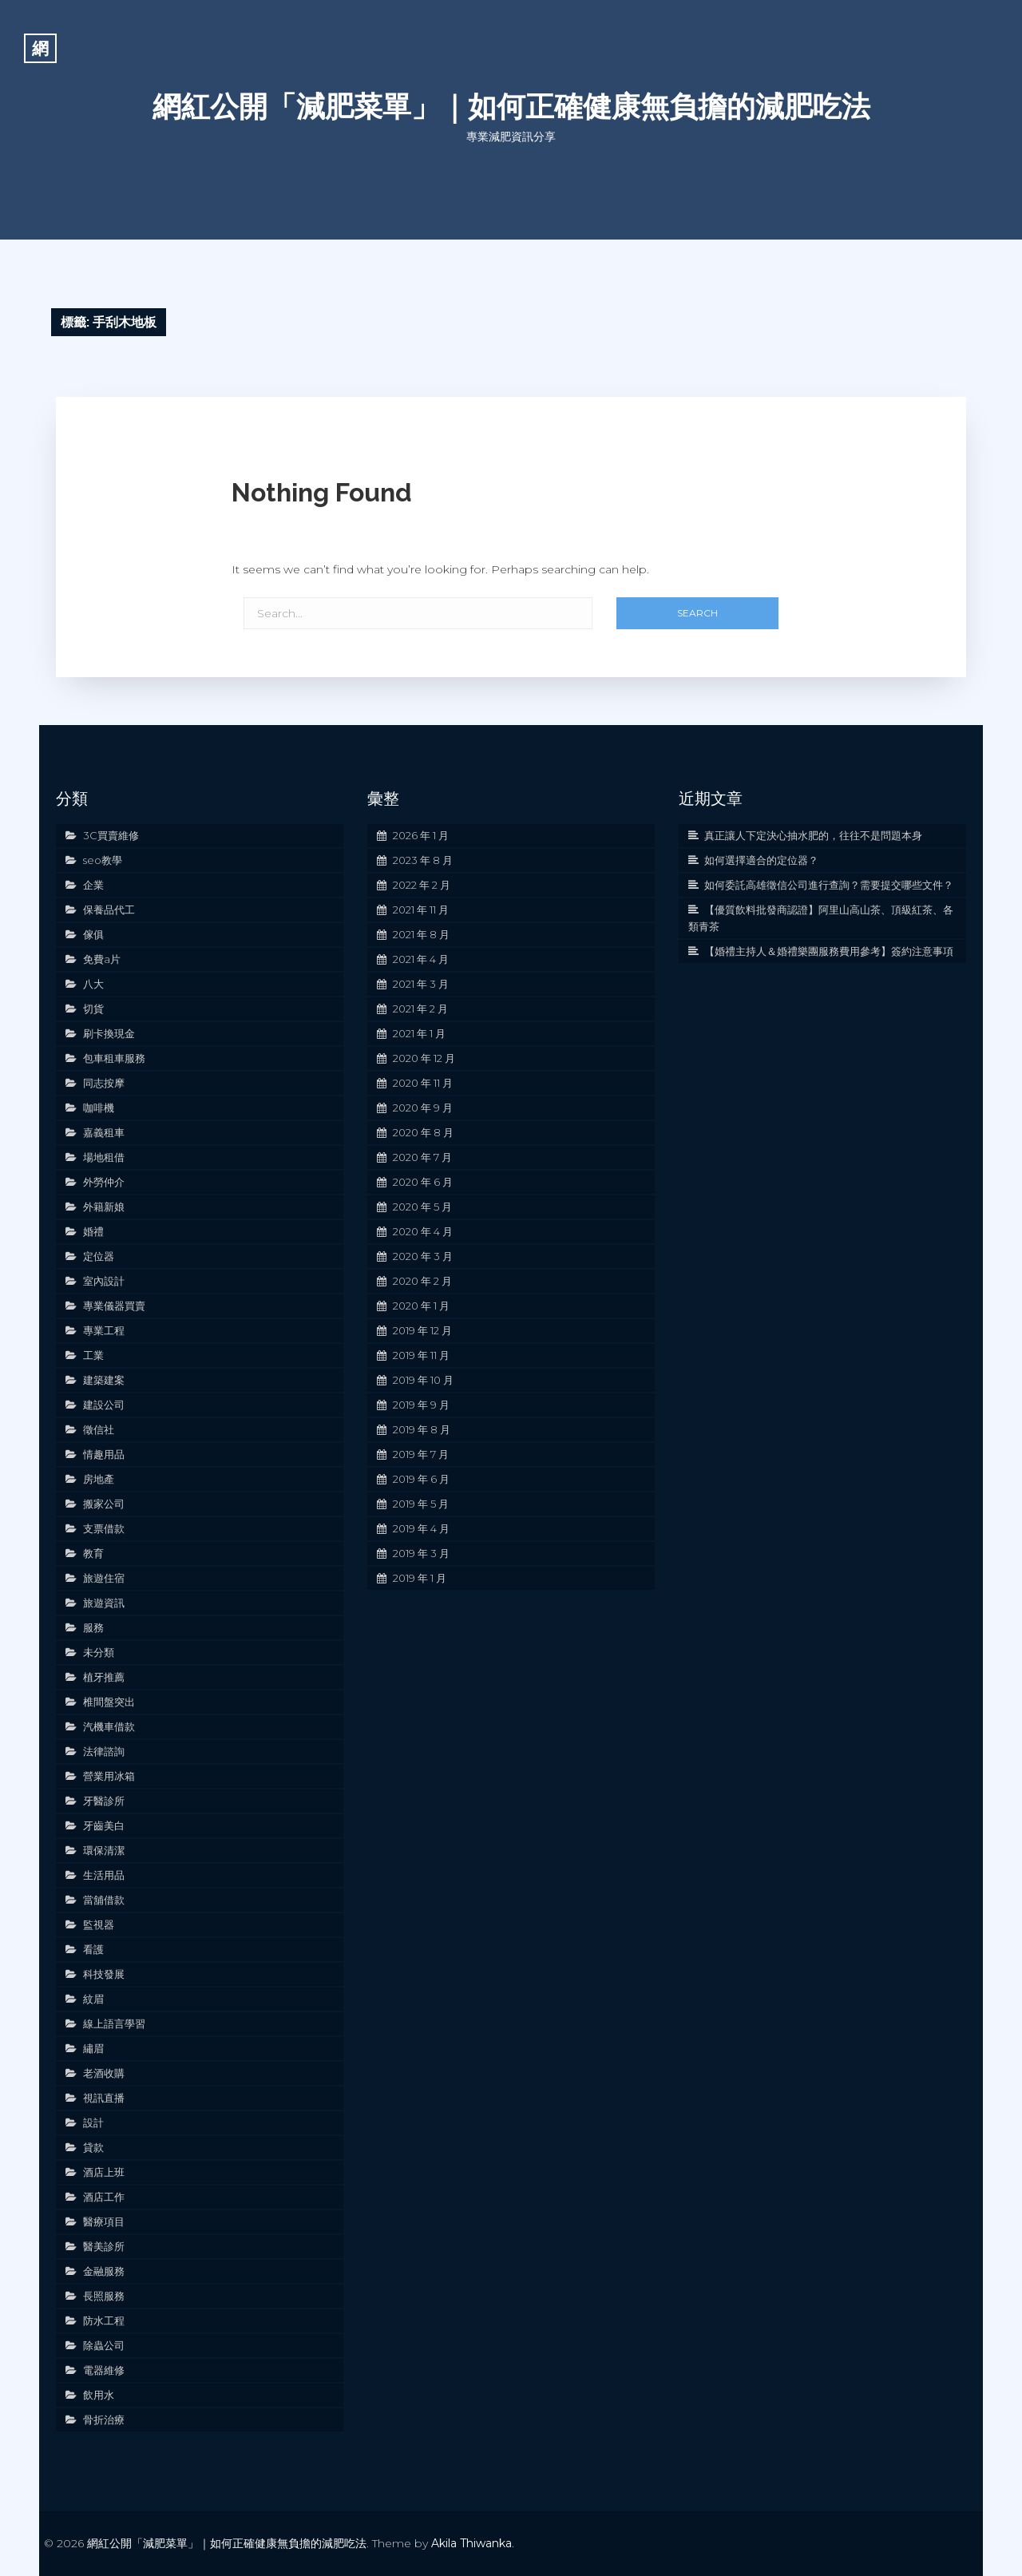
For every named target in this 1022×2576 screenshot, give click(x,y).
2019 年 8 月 (421, 1429)
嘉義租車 (104, 1132)
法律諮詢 (104, 1751)
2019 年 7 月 (421, 1454)
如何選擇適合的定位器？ (761, 860)
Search (697, 613)
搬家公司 (104, 1503)
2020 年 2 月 (422, 1280)
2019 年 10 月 (423, 1379)
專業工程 (104, 1330)
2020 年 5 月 (422, 1206)
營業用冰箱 (109, 1776)
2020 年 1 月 (421, 1305)
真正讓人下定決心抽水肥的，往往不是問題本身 (813, 835)
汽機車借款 (109, 1726)
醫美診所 (104, 2246)
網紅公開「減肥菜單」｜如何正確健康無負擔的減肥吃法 (511, 106)
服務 (93, 1627)
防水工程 (104, 2320)
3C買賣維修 (111, 835)
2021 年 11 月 (421, 909)
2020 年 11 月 (423, 1082)
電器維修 (104, 2370)
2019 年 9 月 (421, 1404)
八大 (93, 983)
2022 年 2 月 (421, 884)
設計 (93, 2122)
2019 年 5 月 (421, 1503)
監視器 (98, 1924)
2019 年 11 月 (421, 1355)
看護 (93, 1949)
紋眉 (93, 1998)
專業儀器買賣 (114, 1305)
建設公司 (104, 1404)
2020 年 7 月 (422, 1157)
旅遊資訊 (104, 1602)
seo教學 (102, 860)
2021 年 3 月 (421, 983)
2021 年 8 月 (421, 934)
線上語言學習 (114, 2023)
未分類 (98, 1652)
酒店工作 (104, 2196)
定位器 (98, 1256)
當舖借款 (104, 1899)
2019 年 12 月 (422, 1330)
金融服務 (104, 2271)
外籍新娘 (104, 1206)
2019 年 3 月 (421, 1553)
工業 (93, 1355)
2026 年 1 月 (421, 835)
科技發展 (104, 1974)
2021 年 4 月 (421, 959)
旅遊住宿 (104, 1577)
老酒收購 (104, 2073)
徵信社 (98, 1429)
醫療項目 (104, 2221)
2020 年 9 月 (423, 1107)
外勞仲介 (104, 1181)
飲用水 (98, 2394)
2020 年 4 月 (423, 1231)
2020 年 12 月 (424, 1058)
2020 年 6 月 (423, 1181)
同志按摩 (104, 1082)
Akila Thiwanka (471, 2543)
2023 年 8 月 (423, 860)
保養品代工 (109, 909)
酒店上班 (104, 2172)
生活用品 (104, 1875)
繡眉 (93, 2048)
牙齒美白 (104, 1825)
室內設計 (104, 1280)
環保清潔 (104, 1850)
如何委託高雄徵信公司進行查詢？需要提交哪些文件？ (828, 884)
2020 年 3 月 (423, 1256)
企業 (93, 884)
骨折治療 (104, 2419)
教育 (93, 1553)
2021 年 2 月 (420, 1008)
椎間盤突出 (109, 1701)
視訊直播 (104, 2097)
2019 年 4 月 (421, 1528)
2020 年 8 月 (423, 1132)
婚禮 (93, 1231)
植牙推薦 (104, 1676)
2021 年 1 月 (419, 1033)
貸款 (93, 2147)
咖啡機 (98, 1107)
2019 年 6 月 (421, 1478)
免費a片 (102, 959)
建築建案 (104, 1379)
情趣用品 (104, 1454)
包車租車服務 (114, 1058)
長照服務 (104, 2295)
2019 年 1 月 (419, 1577)
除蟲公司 (104, 2345)
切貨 (93, 1008)
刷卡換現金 (109, 1033)
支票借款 (104, 1528)
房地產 (98, 1478)
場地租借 (104, 1157)
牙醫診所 (104, 1800)
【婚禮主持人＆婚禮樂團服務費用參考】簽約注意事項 (828, 951)
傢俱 (93, 934)
